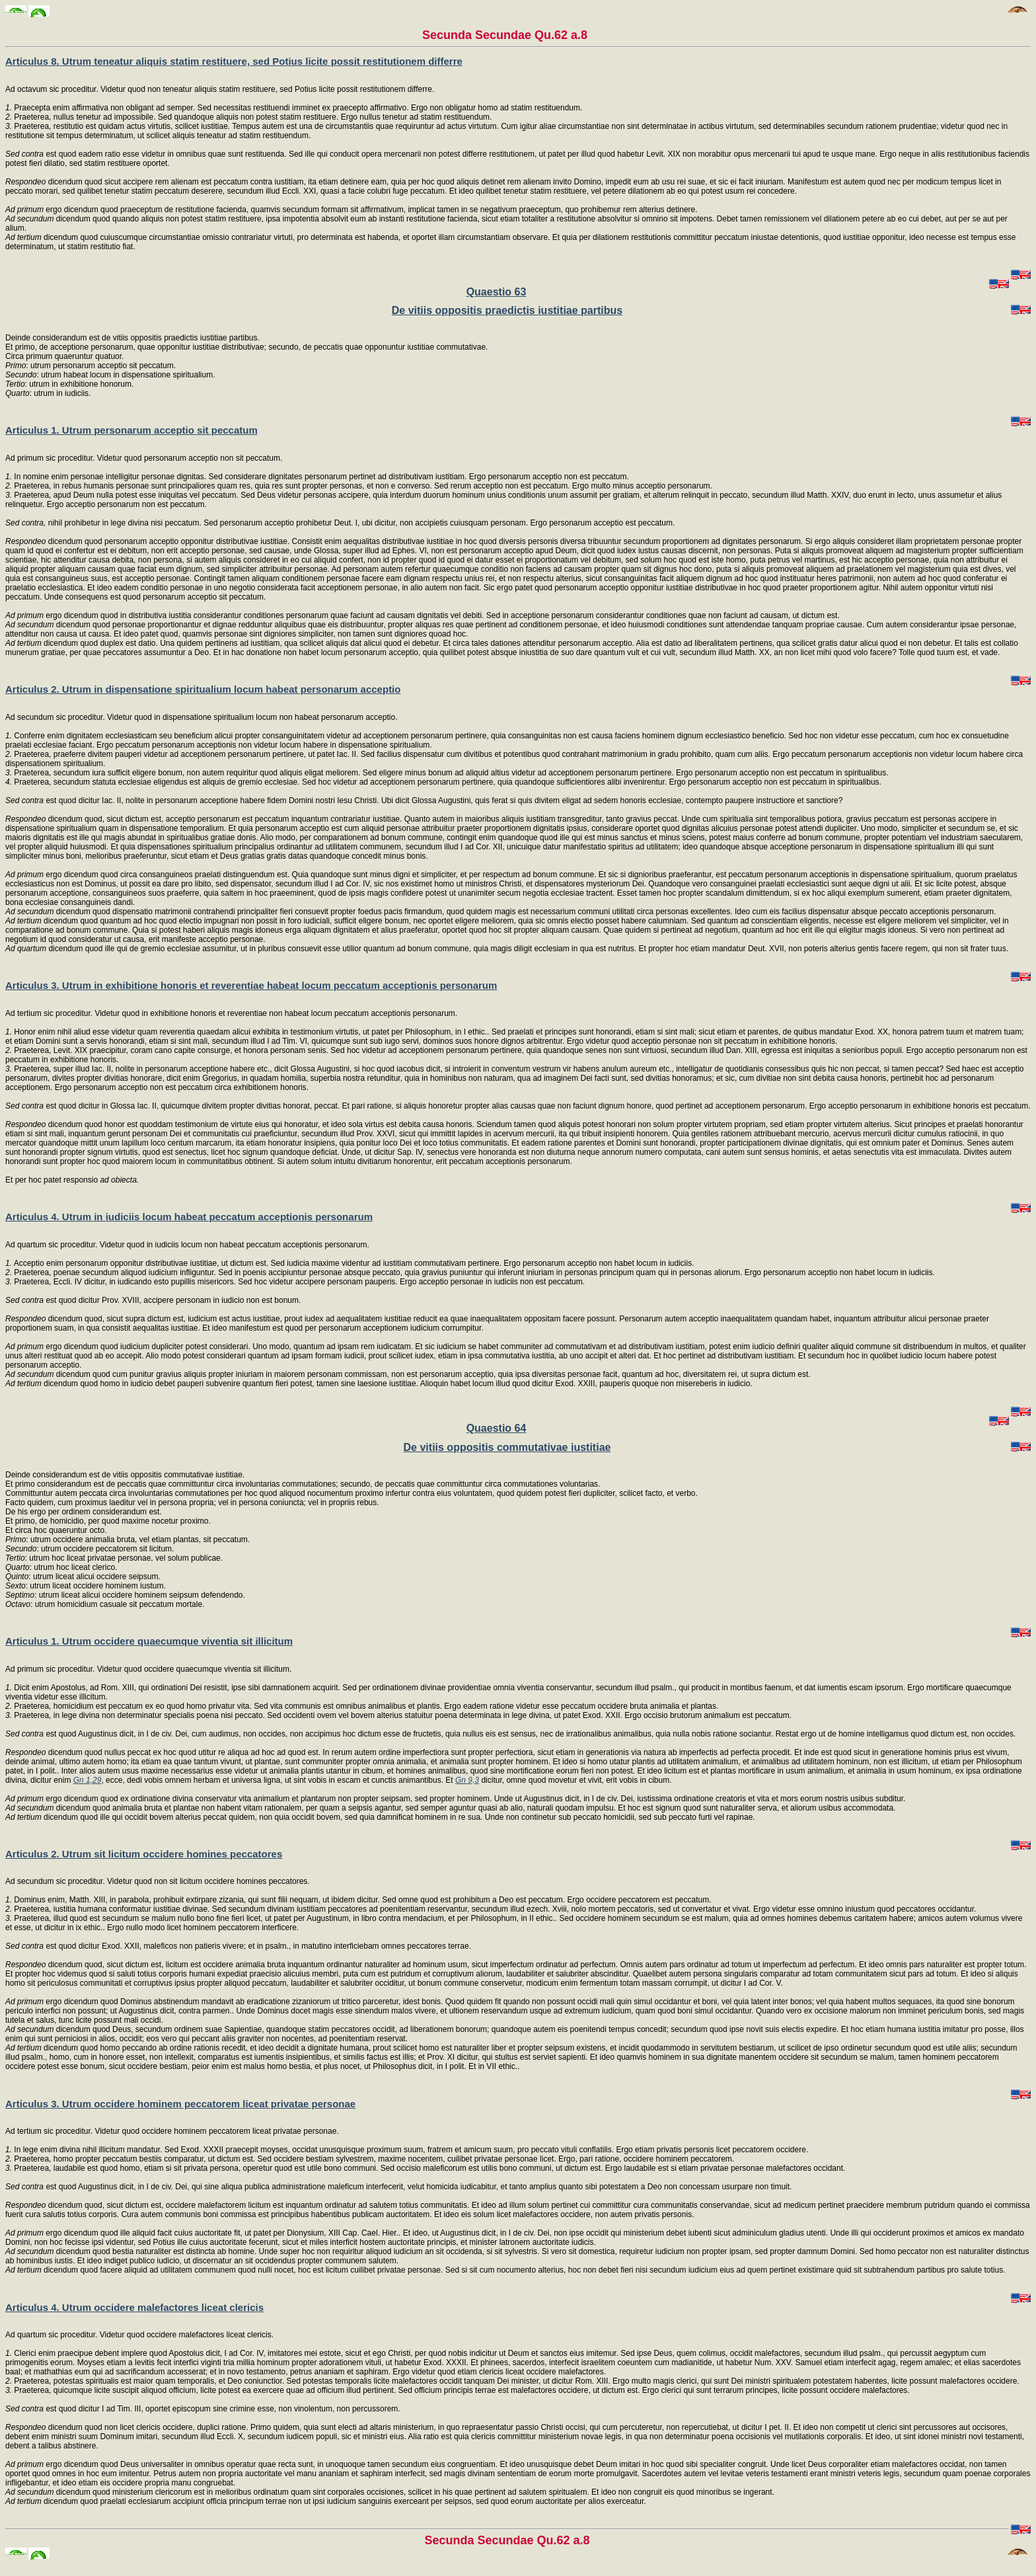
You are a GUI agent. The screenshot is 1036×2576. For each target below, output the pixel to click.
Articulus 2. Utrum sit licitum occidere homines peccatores (143, 1853)
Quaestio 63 (496, 291)
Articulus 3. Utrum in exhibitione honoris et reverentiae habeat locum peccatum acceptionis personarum (251, 985)
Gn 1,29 (87, 1780)
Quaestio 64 (496, 1428)
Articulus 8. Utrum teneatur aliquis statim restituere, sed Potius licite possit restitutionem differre (233, 61)
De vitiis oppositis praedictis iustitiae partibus (507, 310)
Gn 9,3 (467, 1780)
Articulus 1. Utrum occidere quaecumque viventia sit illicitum (149, 1641)
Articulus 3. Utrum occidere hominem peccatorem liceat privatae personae (180, 2103)
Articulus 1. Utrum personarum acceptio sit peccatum (131, 430)
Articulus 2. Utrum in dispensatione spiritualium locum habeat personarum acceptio (202, 689)
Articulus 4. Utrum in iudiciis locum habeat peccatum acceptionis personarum (189, 1216)
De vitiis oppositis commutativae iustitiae (507, 1447)
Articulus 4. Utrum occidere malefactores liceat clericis (134, 2307)
